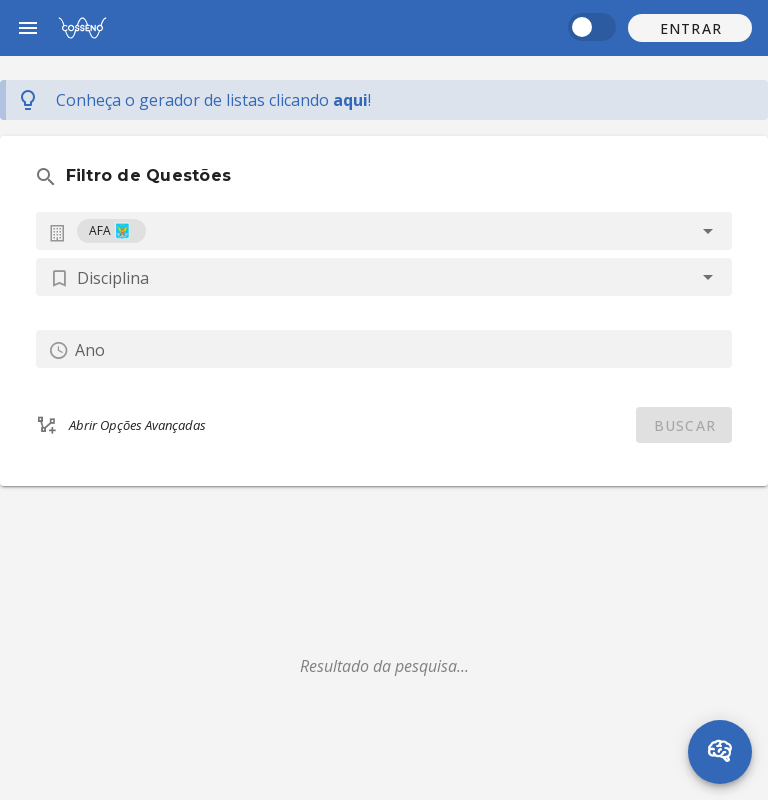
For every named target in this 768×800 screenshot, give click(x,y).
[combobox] (384, 231)
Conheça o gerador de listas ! (213, 100)
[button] (690, 28)
